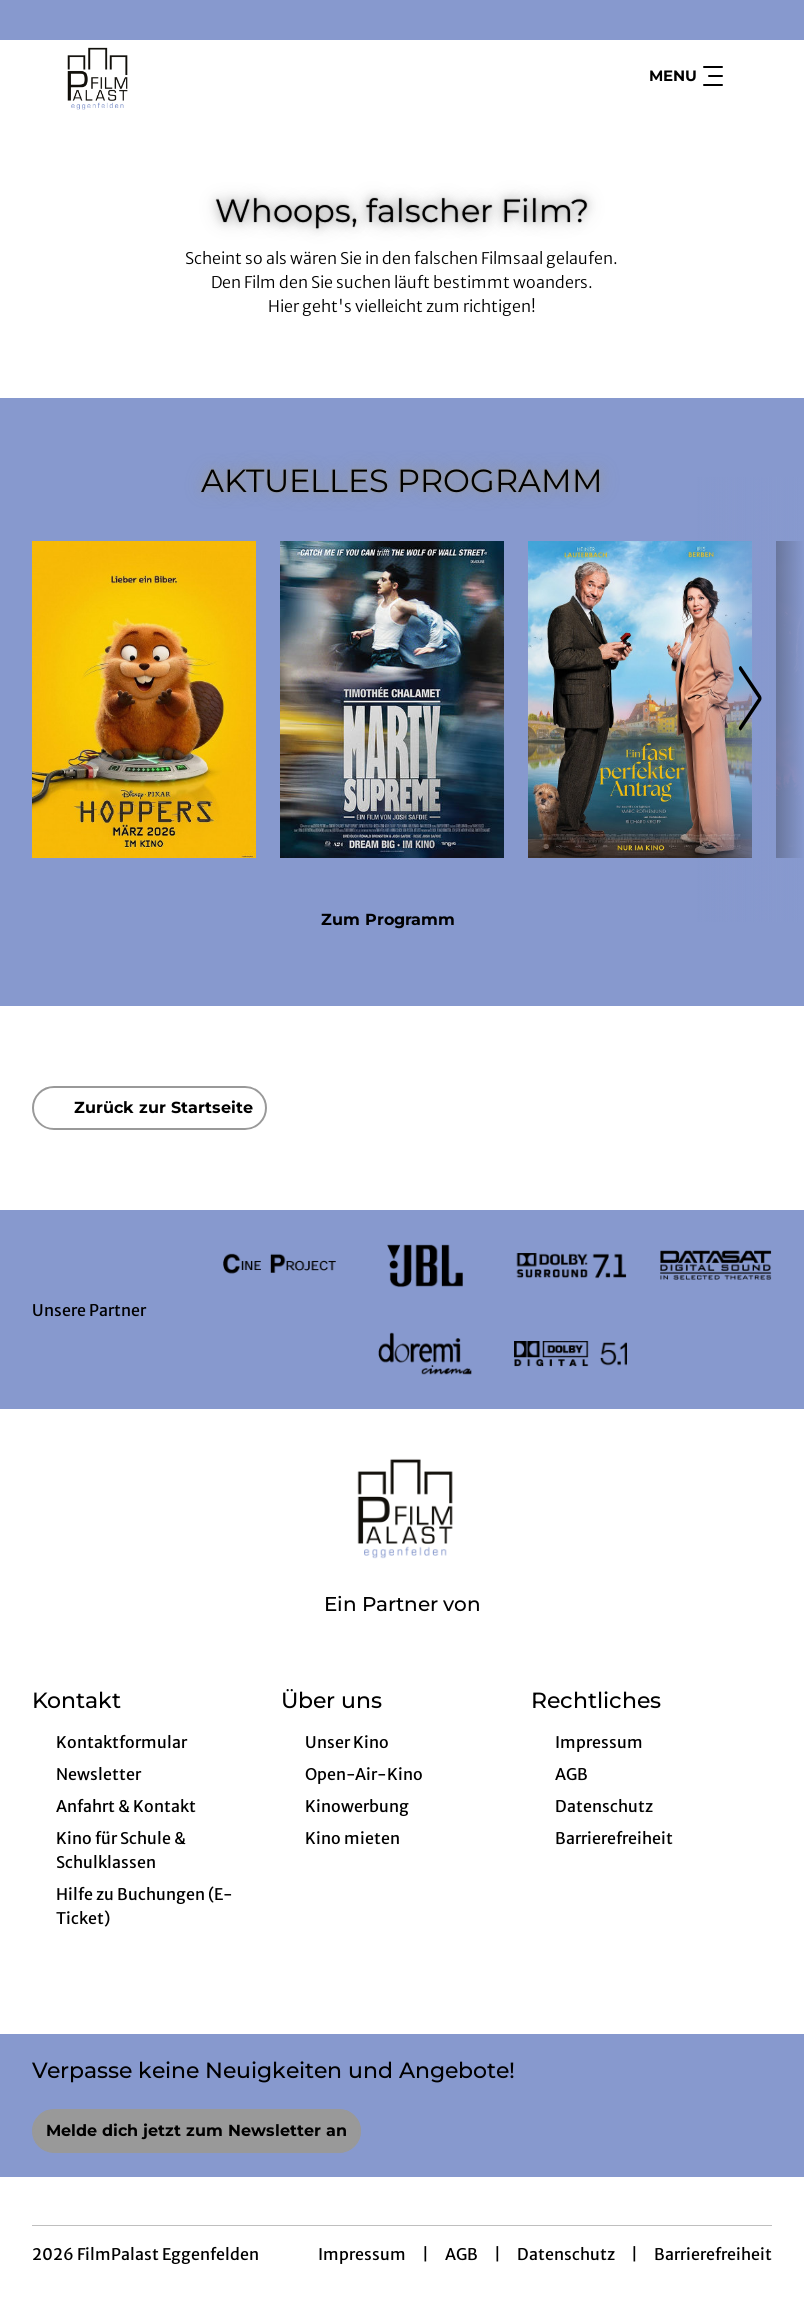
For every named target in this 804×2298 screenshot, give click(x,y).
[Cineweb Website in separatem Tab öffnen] (402, 1630)
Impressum (362, 2254)
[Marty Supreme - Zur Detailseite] (392, 699)
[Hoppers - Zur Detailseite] (144, 699)
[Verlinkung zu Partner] (279, 1266)
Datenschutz (566, 2254)
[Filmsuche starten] (752, 76)
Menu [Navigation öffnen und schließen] (686, 76)
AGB (461, 2254)
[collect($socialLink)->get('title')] (36, 20)
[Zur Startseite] (172, 76)
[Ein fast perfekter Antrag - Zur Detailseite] (640, 699)
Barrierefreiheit (713, 2254)
